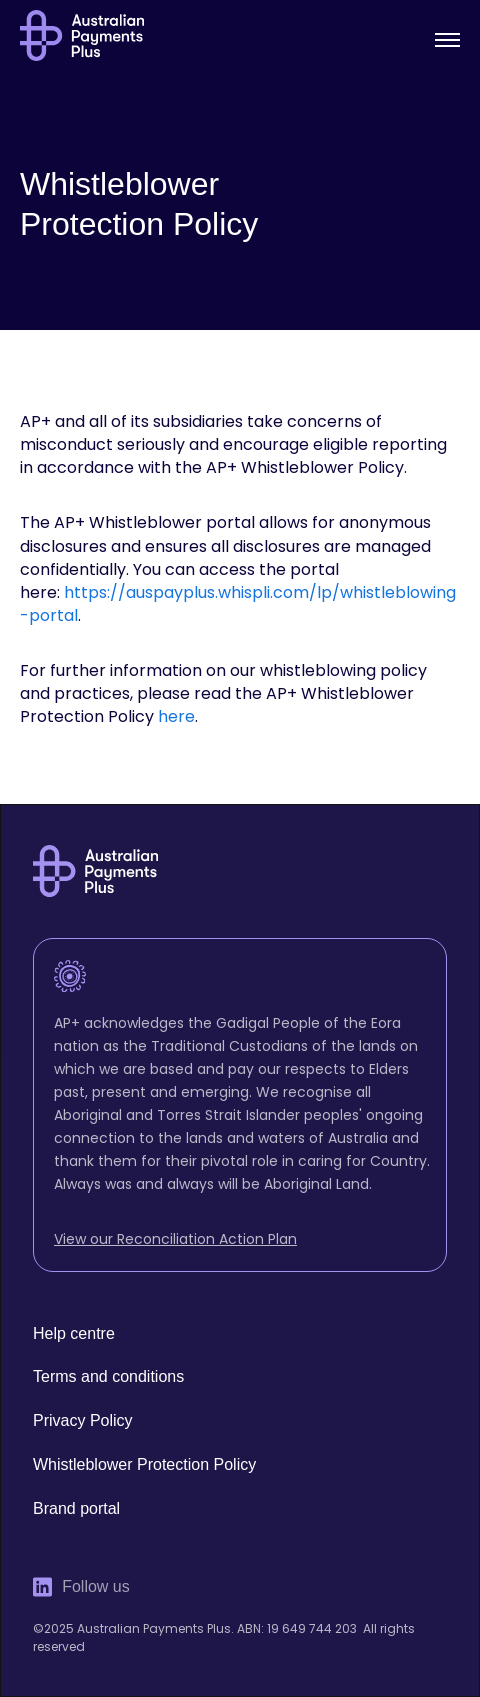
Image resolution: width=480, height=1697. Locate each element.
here (176, 716)
